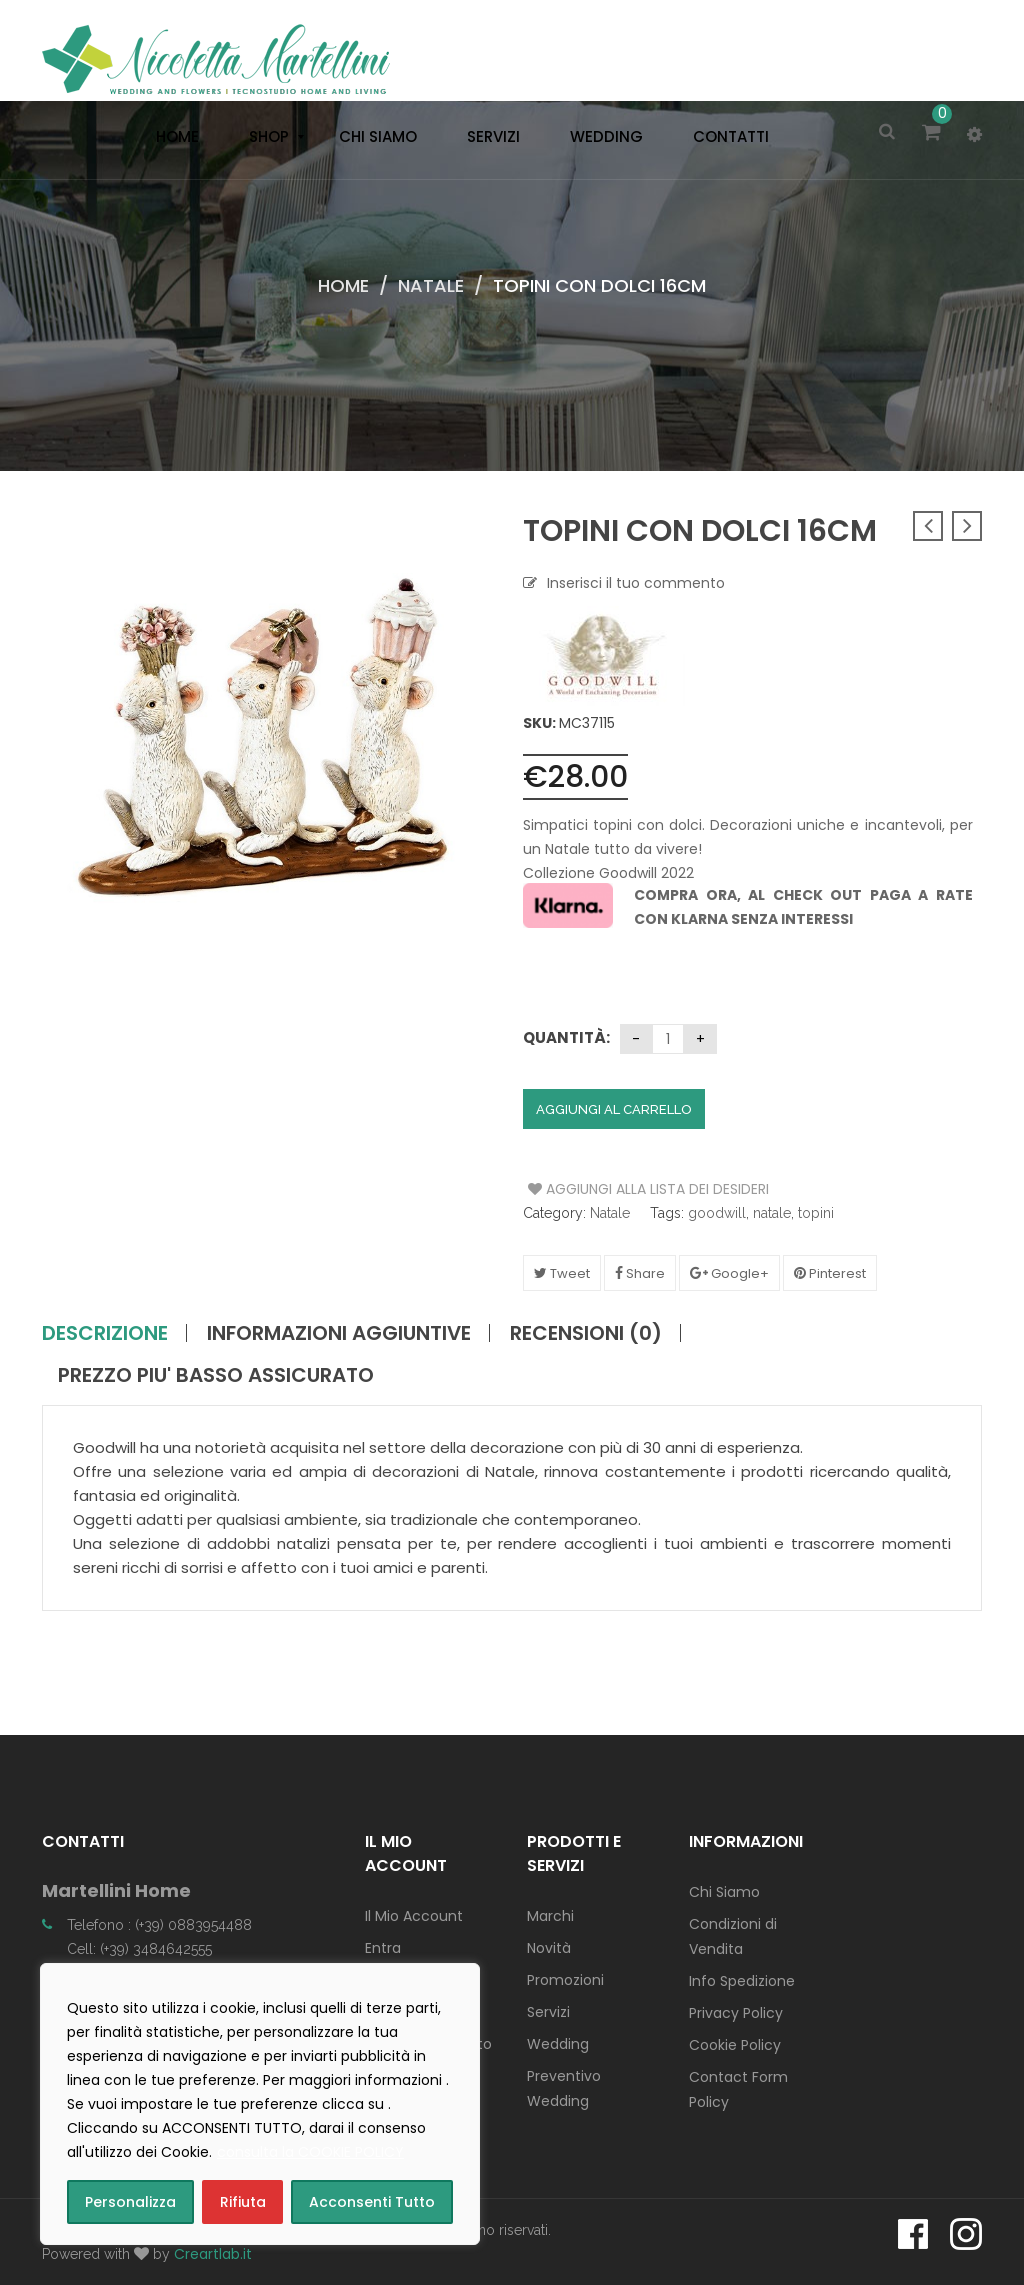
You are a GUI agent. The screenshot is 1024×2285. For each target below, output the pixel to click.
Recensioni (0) (586, 1333)
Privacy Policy (736, 2013)
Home (343, 285)
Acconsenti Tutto (372, 2202)
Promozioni (565, 1980)
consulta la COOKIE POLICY (310, 2152)
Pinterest (830, 1273)
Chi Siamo (724, 1892)
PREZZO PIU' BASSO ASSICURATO (216, 1375)
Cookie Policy (735, 2045)
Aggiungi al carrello (614, 1109)
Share (640, 1273)
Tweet (562, 1273)
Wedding (558, 2044)
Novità (549, 1948)
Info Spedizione (742, 1981)
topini (816, 1213)
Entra (383, 1948)
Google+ (729, 1273)
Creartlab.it (213, 2254)
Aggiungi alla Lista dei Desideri (603, 1189)
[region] (260, 2104)
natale (772, 1213)
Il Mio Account (414, 1916)
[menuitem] (172, 137)
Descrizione (105, 1333)
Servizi (548, 2012)
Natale (431, 285)
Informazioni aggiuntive (339, 1333)
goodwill (717, 1213)
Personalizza (130, 2202)
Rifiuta (243, 2202)
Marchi (550, 1916)
